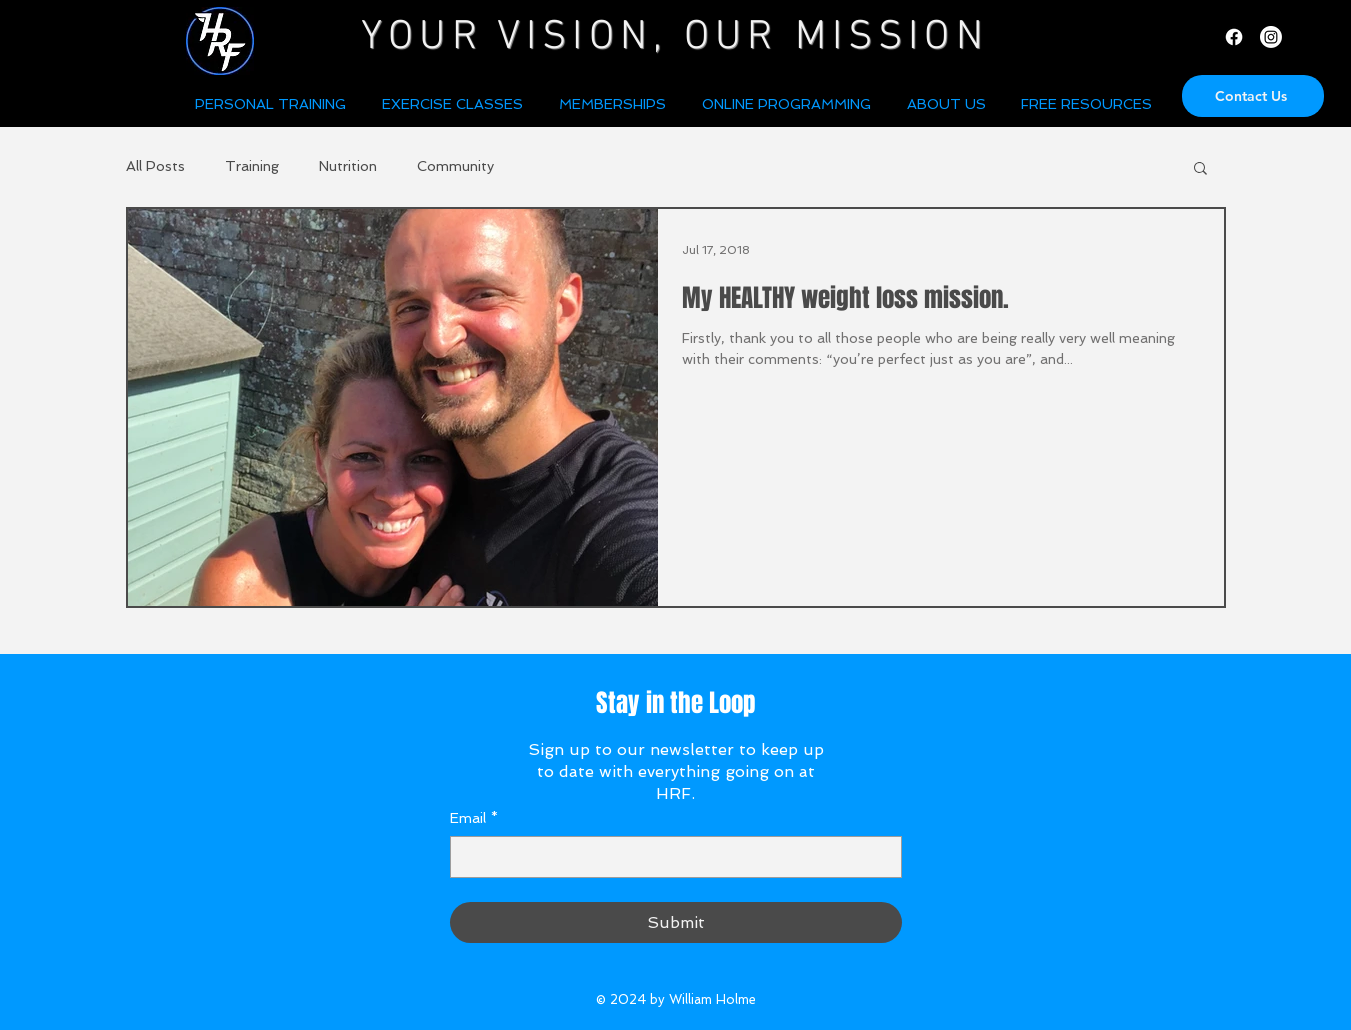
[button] (949, 104)
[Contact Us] (1253, 96)
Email (474, 819)
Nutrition (348, 166)
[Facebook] (1234, 37)
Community (455, 166)
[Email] (670, 857)
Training (252, 166)
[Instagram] (1271, 37)
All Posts (155, 166)
